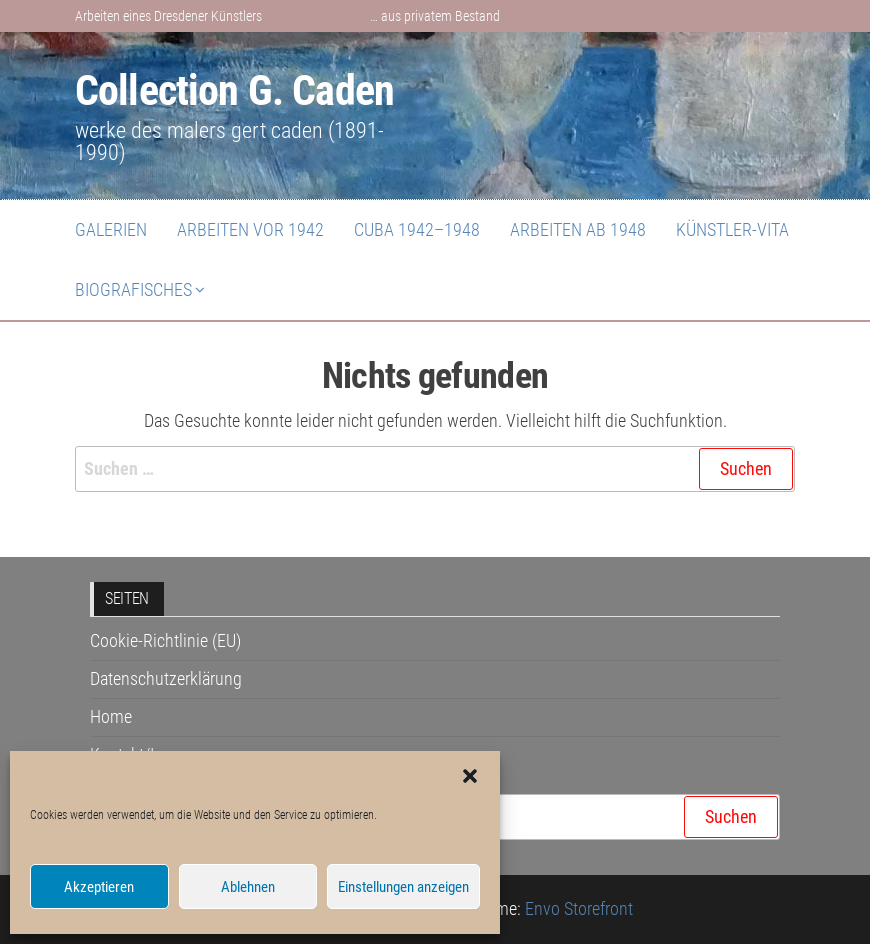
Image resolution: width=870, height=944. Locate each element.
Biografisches (133, 289)
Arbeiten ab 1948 (578, 229)
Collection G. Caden (234, 90)
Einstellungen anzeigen (403, 887)
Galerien (111, 229)
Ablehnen (248, 887)
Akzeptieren (99, 887)
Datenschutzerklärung (166, 678)
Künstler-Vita (732, 229)
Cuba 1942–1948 (417, 229)
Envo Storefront (579, 908)
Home (111, 716)
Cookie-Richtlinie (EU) (165, 640)
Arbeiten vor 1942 (250, 229)
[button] (470, 776)
